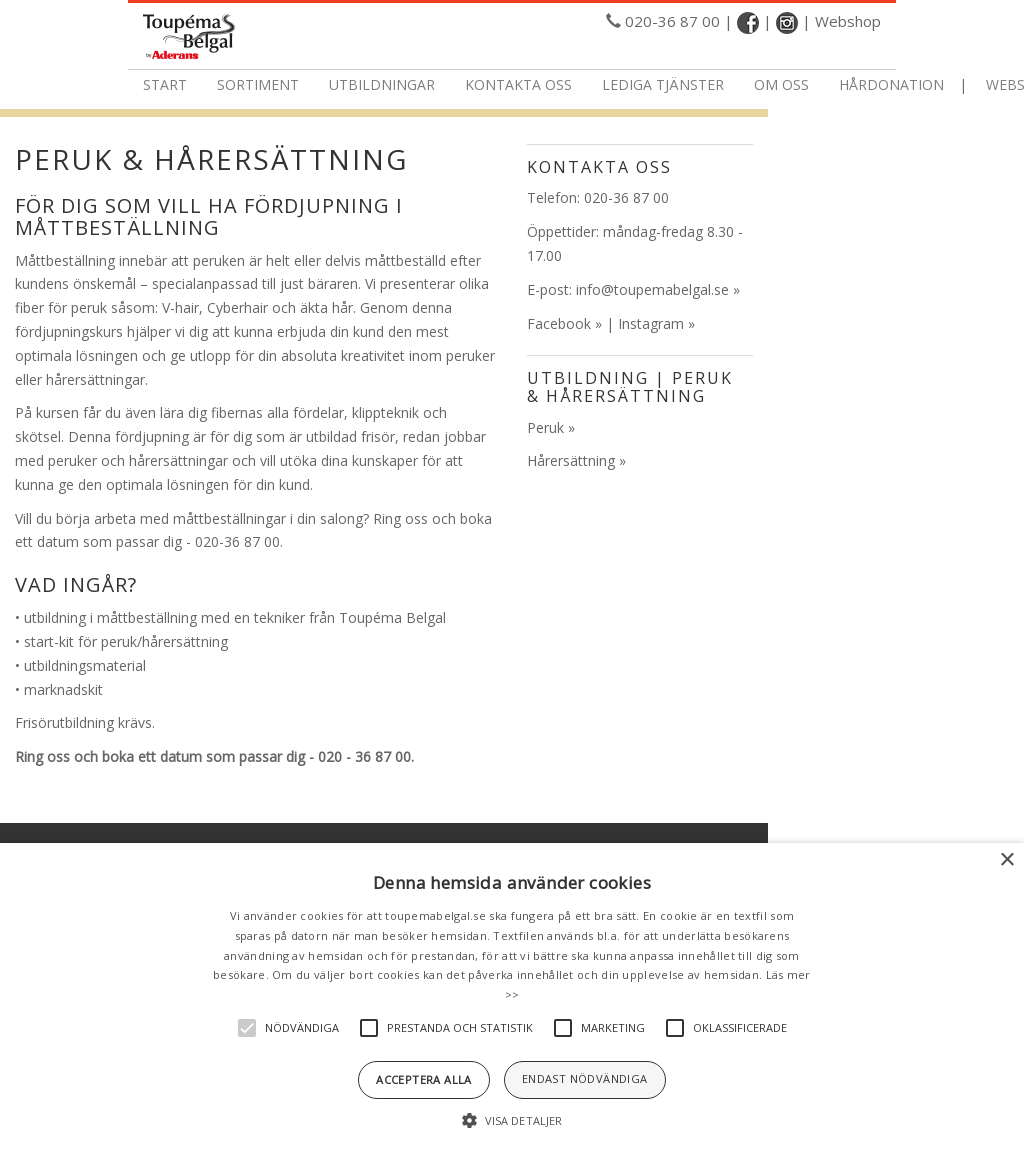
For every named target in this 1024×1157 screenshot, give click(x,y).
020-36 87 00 (672, 21)
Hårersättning (571, 460)
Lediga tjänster (663, 84)
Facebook (559, 323)
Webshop (848, 21)
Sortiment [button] (258, 84)
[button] (512, 1121)
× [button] (1006, 860)
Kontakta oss (518, 84)
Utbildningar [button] (382, 84)
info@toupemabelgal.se (652, 289)
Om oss (781, 84)
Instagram (651, 323)
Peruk (545, 427)
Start (165, 84)
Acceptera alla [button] (424, 1079)
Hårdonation (891, 84)
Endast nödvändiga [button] (585, 1078)
